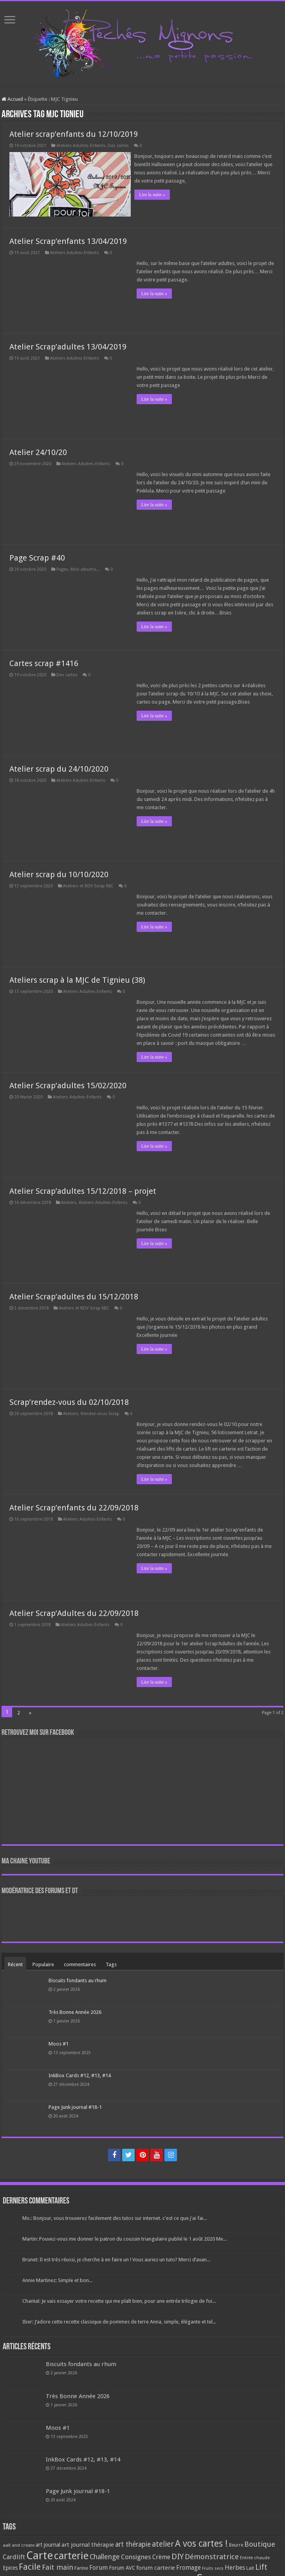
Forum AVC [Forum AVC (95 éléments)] (122, 2566)
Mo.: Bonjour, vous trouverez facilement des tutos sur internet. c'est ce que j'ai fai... (114, 2217)
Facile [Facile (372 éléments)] (30, 2566)
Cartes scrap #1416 (43, 661)
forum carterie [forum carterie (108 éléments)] (155, 2566)
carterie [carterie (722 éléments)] (71, 2554)
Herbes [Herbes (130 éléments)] (235, 2566)
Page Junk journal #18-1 (75, 2106)
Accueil (12, 99)
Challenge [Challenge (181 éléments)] (105, 2556)
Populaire (43, 1963)
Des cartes (118, 145)
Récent (15, 1963)
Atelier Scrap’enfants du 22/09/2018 (74, 1506)
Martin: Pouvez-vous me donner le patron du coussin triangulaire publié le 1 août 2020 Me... (124, 2238)
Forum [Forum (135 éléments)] (98, 2566)
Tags (111, 1963)
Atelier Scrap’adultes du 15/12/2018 (73, 1295)
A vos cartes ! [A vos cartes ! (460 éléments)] (201, 2542)
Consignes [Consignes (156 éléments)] (136, 2556)
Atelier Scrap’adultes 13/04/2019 (67, 345)
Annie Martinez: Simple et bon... (57, 2279)
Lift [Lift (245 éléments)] (261, 2566)
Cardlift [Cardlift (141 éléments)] (14, 2556)
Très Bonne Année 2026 (75, 2011)
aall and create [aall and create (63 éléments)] (18, 2544)
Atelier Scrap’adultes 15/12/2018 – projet (82, 1189)
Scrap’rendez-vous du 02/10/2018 (69, 1400)
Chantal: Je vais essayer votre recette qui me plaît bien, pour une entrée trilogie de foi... (119, 2300)
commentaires (80, 1963)
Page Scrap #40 (37, 556)
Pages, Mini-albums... (78, 567)
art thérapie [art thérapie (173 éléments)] (133, 2543)
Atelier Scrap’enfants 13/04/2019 (68, 239)
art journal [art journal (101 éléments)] (48, 2543)
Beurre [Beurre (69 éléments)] (236, 2544)
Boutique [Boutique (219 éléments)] (259, 2543)
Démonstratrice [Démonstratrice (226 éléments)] (212, 2555)
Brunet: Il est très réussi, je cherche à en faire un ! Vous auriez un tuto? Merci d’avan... (116, 2258)
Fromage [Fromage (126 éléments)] (188, 2566)
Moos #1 (59, 2042)
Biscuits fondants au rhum (77, 1979)
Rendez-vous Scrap (100, 1412)
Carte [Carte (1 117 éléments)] (39, 2554)
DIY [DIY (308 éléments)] (177, 2555)
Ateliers (68, 1201)
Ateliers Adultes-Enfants (80, 145)
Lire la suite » (154, 194)
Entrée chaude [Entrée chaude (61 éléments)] (255, 2556)
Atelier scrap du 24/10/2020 (58, 767)
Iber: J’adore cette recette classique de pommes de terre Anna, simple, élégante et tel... (119, 2320)
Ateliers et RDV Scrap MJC (88, 884)
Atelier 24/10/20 (38, 450)
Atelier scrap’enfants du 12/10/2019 (73, 134)
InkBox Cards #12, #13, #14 (80, 2074)
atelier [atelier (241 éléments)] (163, 2542)
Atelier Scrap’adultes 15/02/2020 (67, 1084)
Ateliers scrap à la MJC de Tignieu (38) (77, 978)
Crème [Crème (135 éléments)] (161, 2556)
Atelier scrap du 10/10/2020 (58, 873)
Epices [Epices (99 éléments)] (10, 2566)
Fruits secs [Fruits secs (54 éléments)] (213, 2567)
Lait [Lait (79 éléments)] (250, 2567)
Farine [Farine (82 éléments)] (81, 2567)
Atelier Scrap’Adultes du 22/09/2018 (74, 1611)
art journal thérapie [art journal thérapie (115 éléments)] (87, 2543)
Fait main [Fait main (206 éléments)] (57, 2566)
